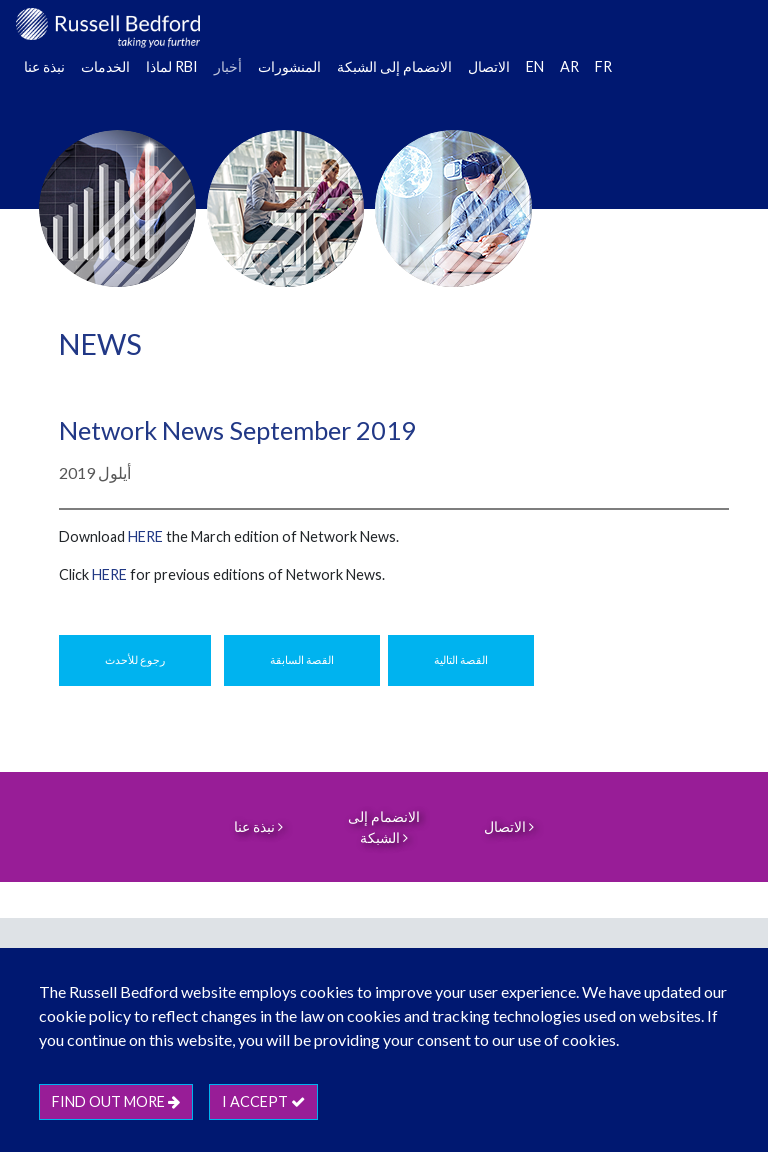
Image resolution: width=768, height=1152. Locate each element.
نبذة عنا (44, 66)
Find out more (116, 1101)
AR (569, 66)
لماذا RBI (172, 66)
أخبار (228, 66)
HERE (145, 536)
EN (535, 66)
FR (603, 66)
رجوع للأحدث (135, 659)
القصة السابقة (302, 659)
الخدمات (105, 66)
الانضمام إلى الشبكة (394, 66)
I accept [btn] (263, 1101)
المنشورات (289, 66)
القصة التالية (461, 659)
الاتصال (489, 66)
